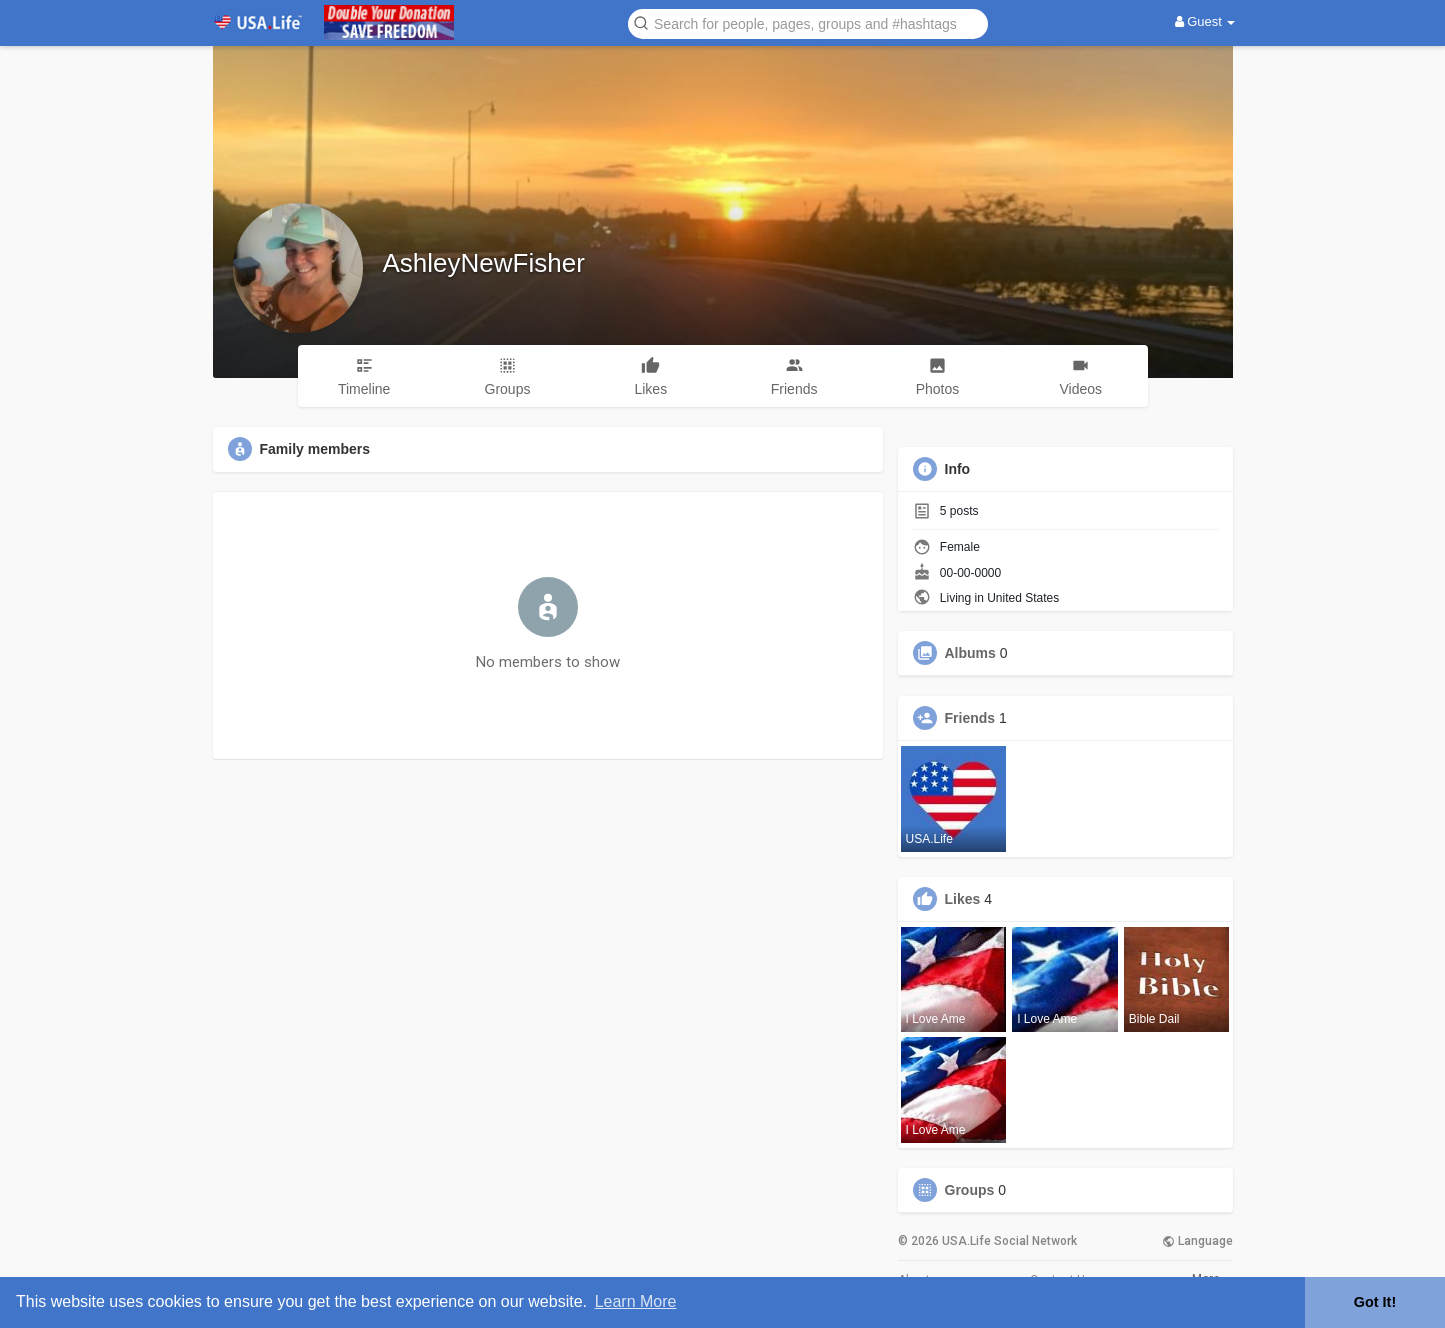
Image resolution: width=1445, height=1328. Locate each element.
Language (1197, 1241)
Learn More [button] (636, 1301)
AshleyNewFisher (484, 263)
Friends (970, 718)
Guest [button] (1205, 21)
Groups (970, 1190)
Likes (963, 899)
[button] (808, 22)
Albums (970, 653)
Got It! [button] (1375, 1302)
